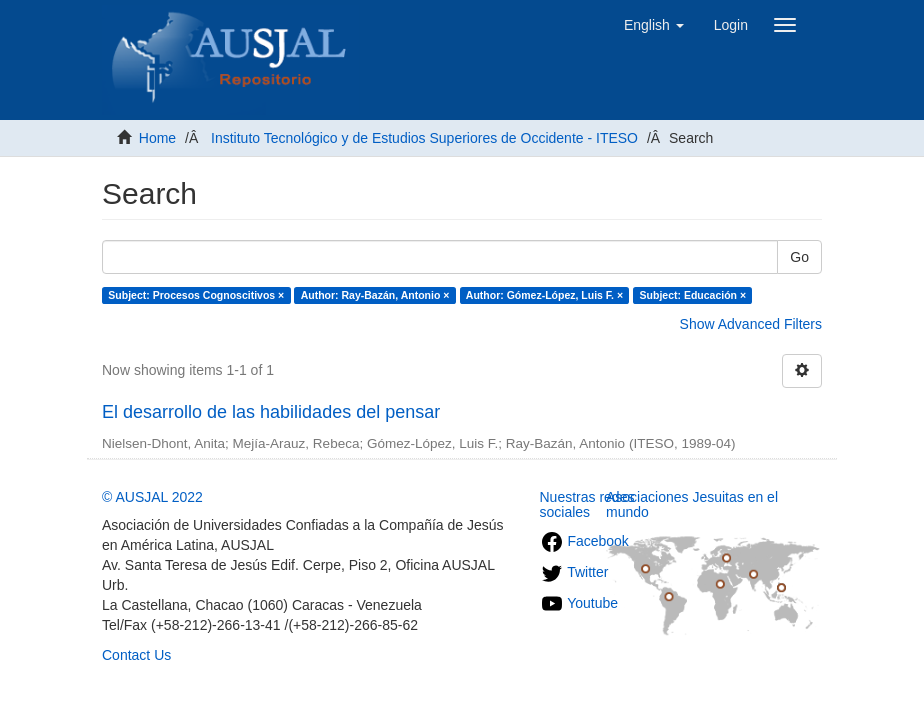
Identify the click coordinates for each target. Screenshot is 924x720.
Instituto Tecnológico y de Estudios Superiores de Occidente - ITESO (424, 138)
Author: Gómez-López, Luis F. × (544, 295)
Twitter (574, 572)
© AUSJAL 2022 (152, 497)
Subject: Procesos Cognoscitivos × (196, 295)
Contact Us (136, 655)
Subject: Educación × (693, 295)
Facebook (584, 541)
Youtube (579, 603)
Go (799, 257)
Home (157, 138)
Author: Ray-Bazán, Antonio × (375, 295)
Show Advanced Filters (751, 324)
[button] (654, 25)
